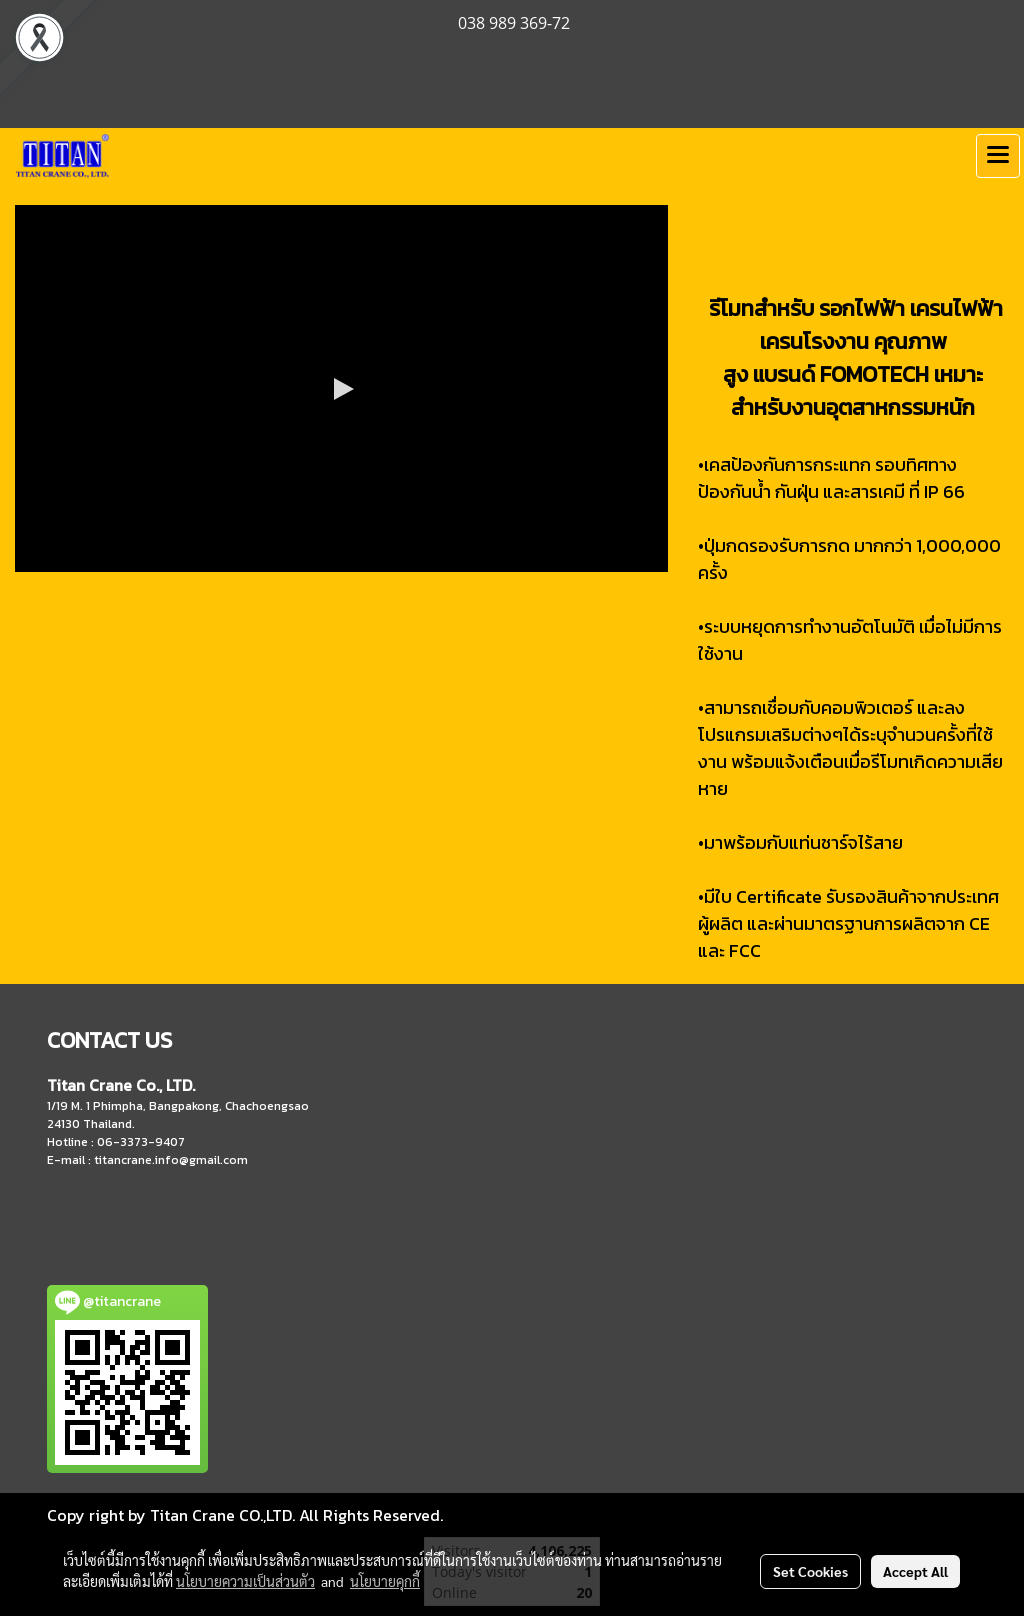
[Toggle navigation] (998, 156)
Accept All (915, 1571)
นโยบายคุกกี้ (385, 1581)
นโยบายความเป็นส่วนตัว (245, 1581)
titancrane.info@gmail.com (171, 1160)
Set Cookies (810, 1571)
